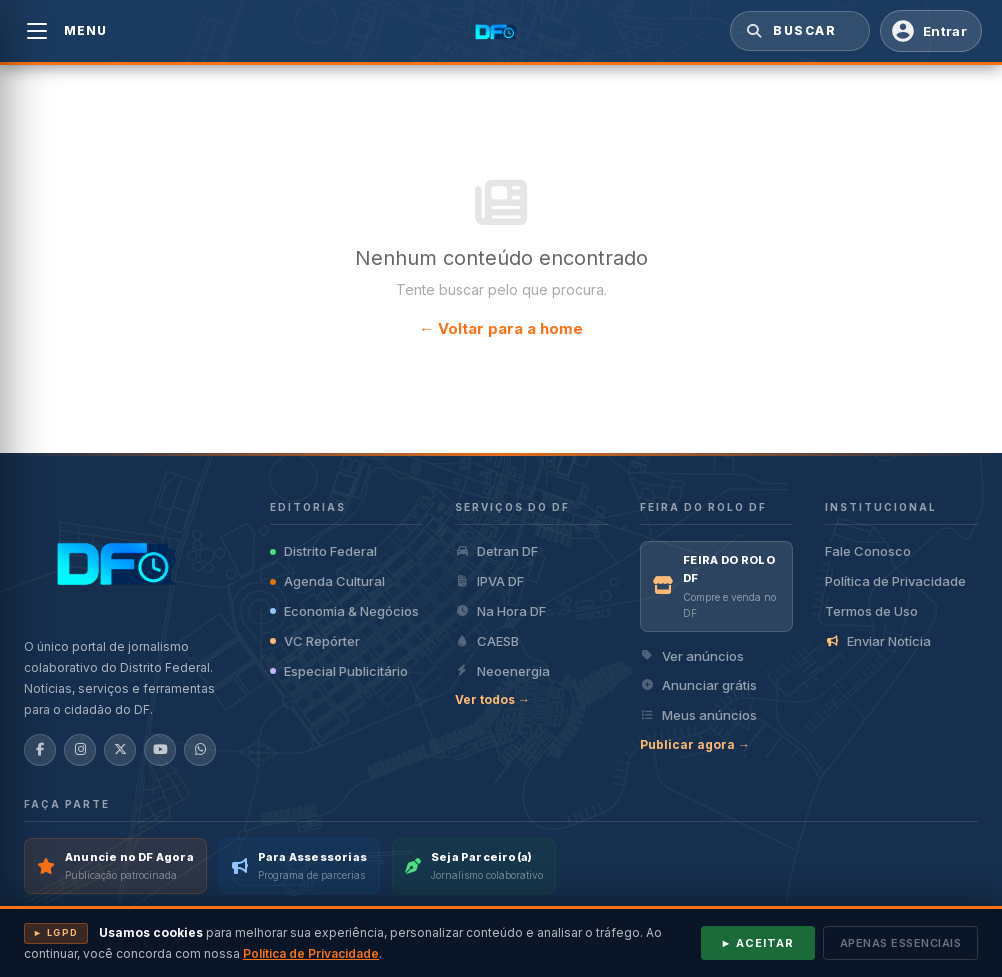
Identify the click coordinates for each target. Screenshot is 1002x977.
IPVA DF (489, 581)
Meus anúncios (698, 715)
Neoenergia (502, 671)
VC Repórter (315, 641)
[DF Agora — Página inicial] (501, 31)
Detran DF (496, 551)
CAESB (487, 641)
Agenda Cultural (327, 581)
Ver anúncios (692, 656)
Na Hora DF (500, 611)
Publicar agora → (695, 744)
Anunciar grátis (698, 685)
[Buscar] (752, 31)
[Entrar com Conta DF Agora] (931, 31)
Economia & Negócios (344, 611)
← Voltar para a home (501, 328)
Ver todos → (492, 699)
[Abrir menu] (37, 31)
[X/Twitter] (120, 750)
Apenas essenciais (901, 943)
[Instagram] (80, 750)
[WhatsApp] (200, 750)
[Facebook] (40, 750)
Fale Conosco (868, 551)
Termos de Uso (871, 611)
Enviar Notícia (878, 641)
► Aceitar (758, 943)
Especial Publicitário (339, 671)
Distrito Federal (323, 551)
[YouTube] (160, 750)
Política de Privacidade (895, 581)
